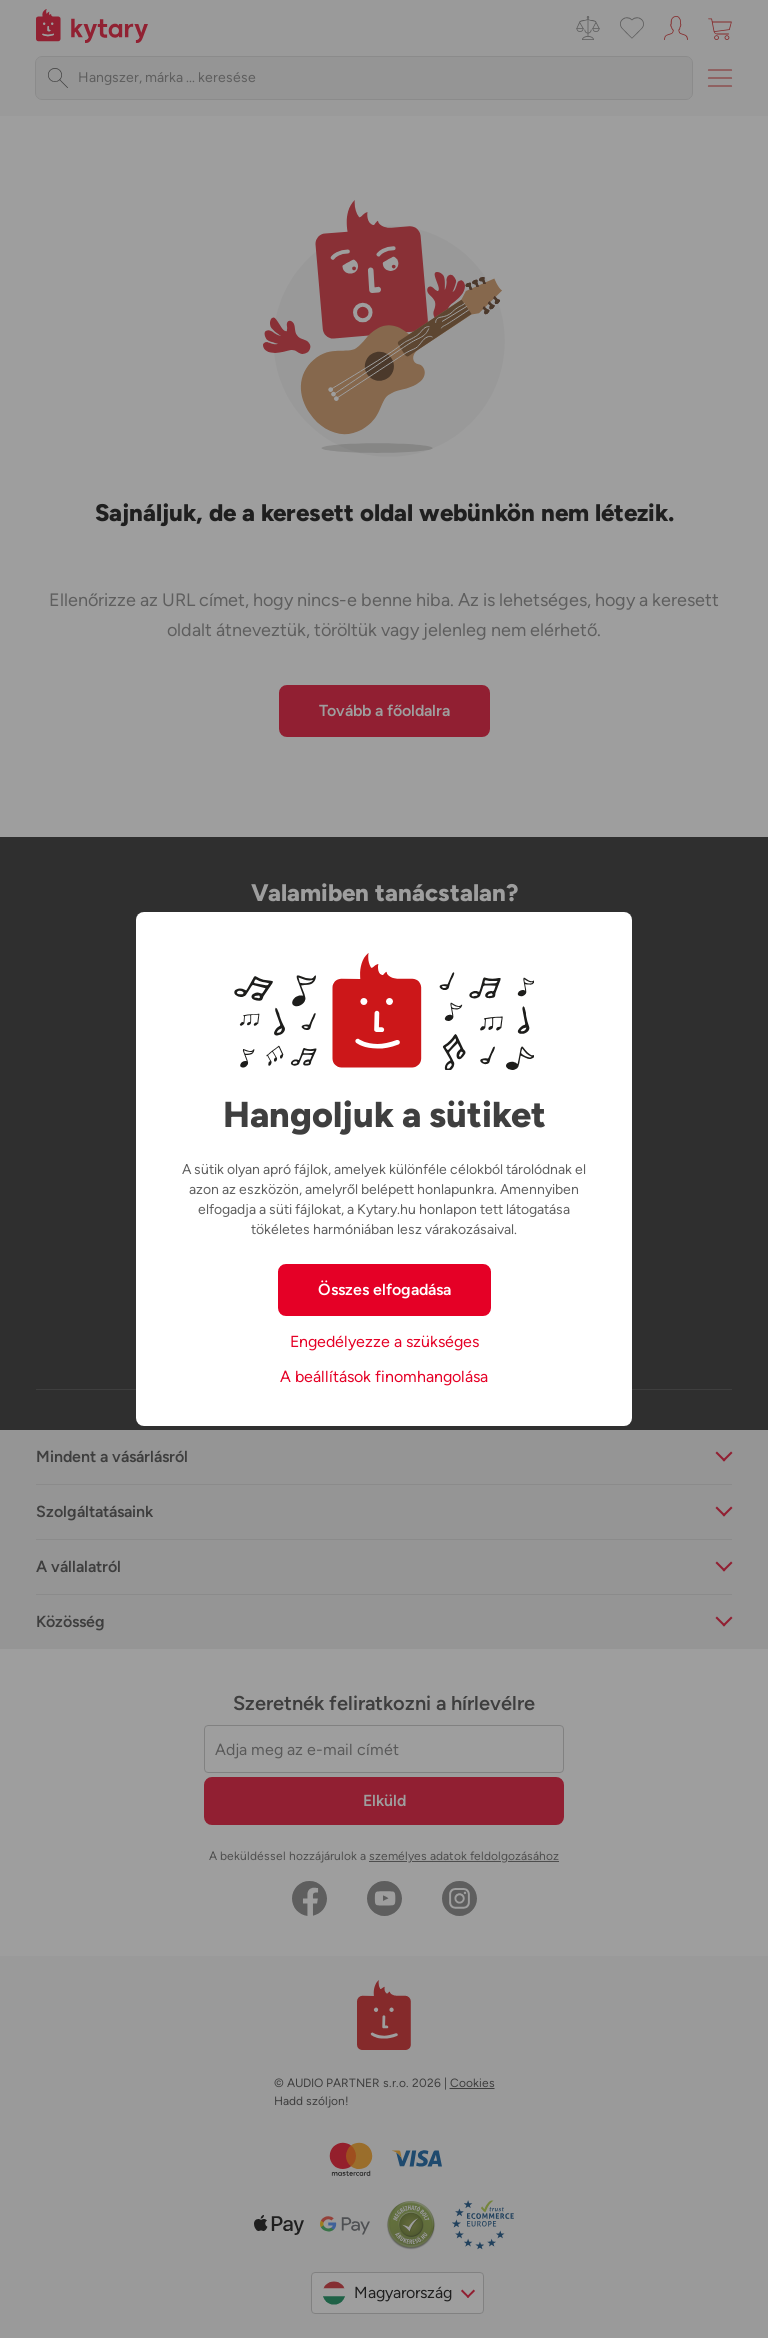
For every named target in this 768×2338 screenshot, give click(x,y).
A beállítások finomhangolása (384, 1376)
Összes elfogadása (384, 1289)
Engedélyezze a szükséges (384, 1341)
